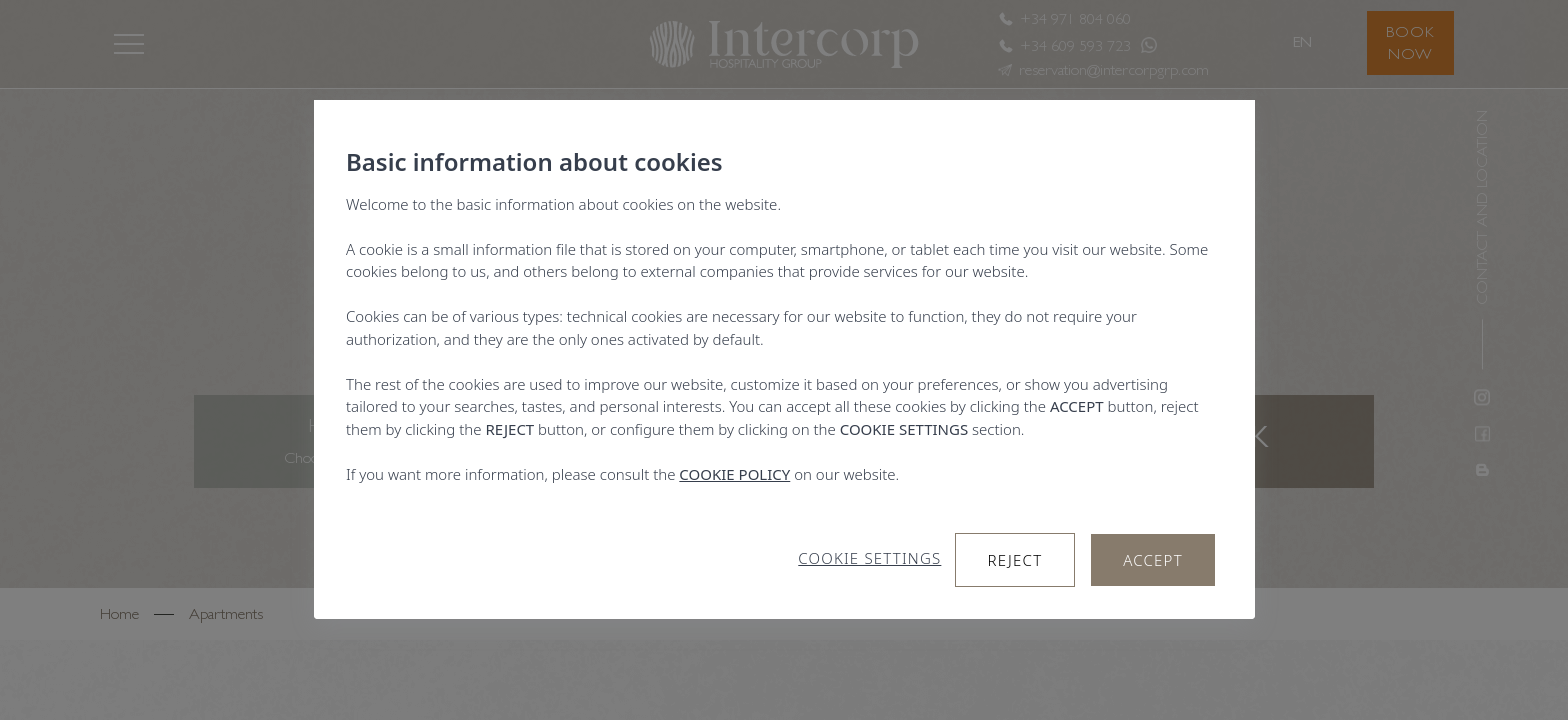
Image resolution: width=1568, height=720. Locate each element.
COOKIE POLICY (734, 474)
